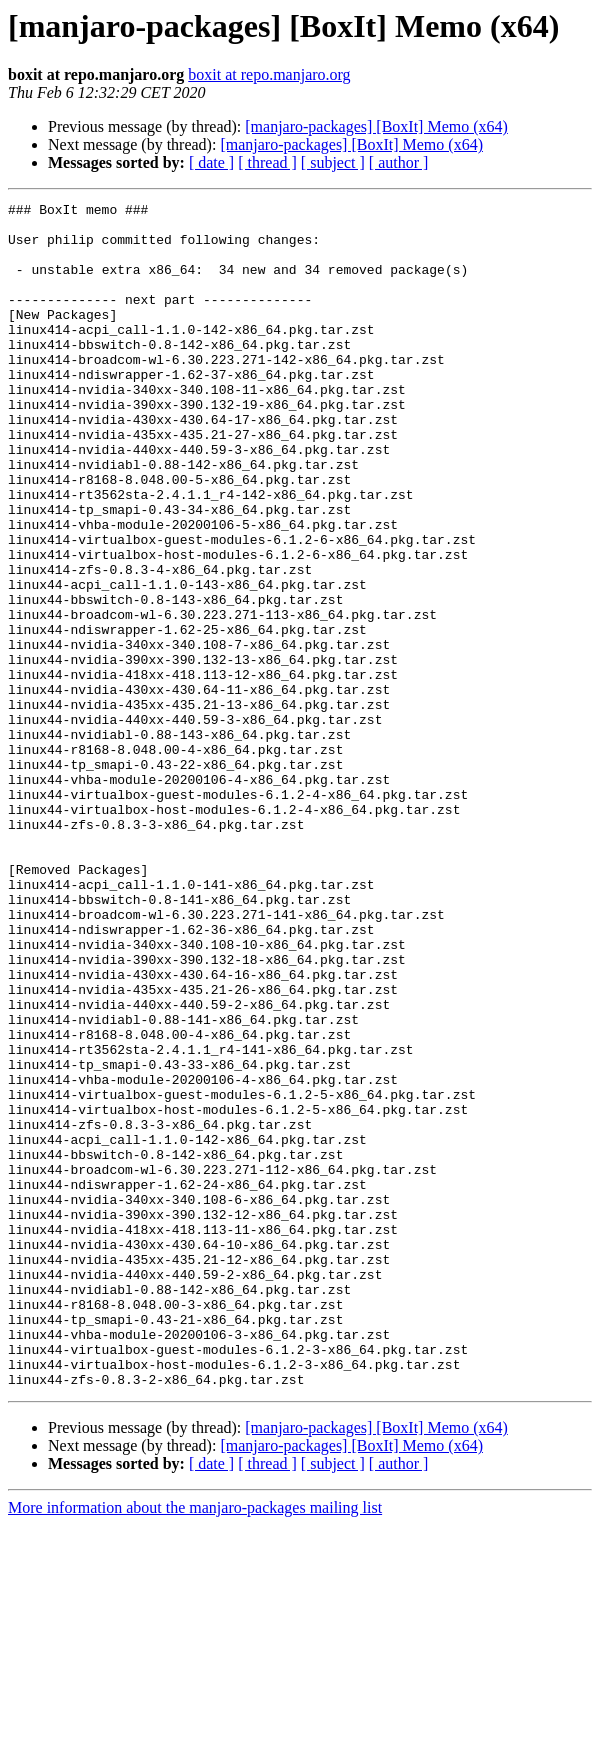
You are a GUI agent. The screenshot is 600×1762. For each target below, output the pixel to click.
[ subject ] (333, 162)
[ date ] (211, 162)
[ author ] (399, 162)
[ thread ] (267, 162)
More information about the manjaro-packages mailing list (195, 1744)
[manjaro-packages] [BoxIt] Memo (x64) (376, 126)
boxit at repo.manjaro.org (269, 74)
